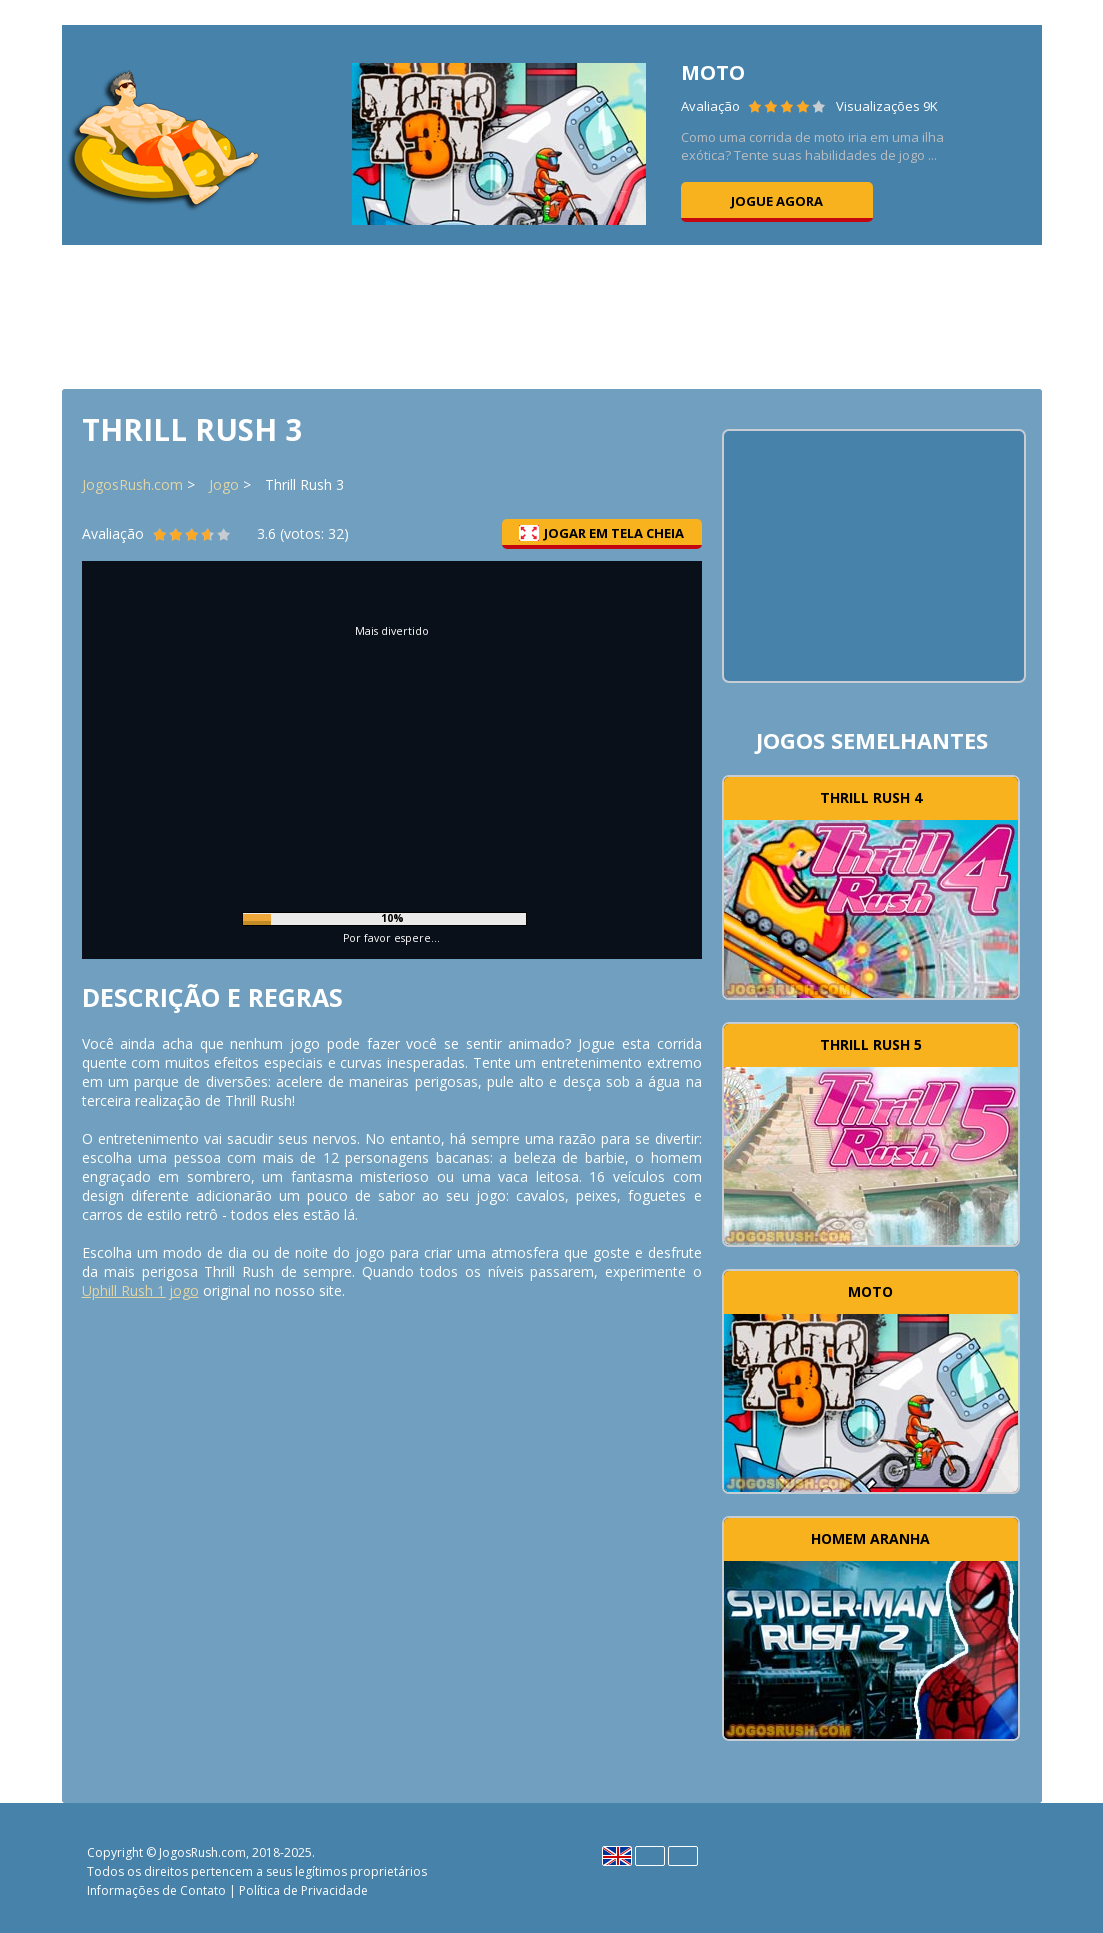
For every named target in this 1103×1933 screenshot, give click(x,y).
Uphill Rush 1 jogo (140, 1290)
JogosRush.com (132, 484)
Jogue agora (777, 201)
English (617, 1856)
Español (650, 1856)
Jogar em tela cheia (601, 533)
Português (683, 1856)
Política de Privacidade (303, 1890)
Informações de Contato (156, 1890)
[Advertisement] (552, 315)
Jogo (224, 484)
